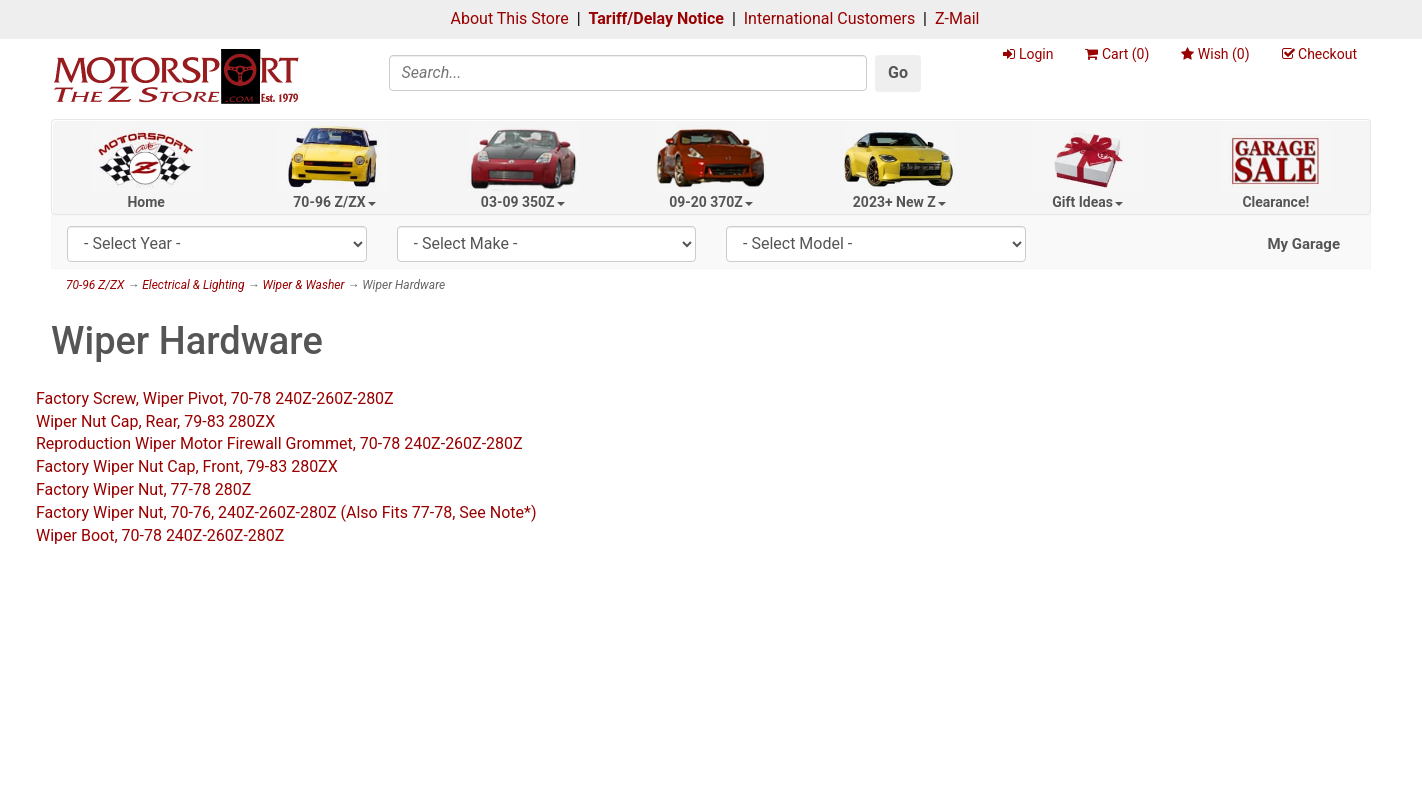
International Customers (829, 18)
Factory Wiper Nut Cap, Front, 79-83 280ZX (187, 466)
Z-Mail (957, 18)
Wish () (1215, 54)
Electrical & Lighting (193, 285)
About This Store (510, 18)
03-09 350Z (523, 202)
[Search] (628, 73)
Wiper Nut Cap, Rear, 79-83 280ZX (155, 421)
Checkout (1319, 54)
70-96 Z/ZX (334, 202)
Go (898, 72)
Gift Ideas (1087, 202)
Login (1028, 54)
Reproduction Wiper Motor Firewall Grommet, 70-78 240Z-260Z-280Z (279, 443)
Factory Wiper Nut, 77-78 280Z (143, 489)
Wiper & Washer (303, 285)
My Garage (1303, 244)
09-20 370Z (711, 202)
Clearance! (1275, 202)
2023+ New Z (899, 202)
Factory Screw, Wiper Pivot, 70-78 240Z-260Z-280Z (215, 398)
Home (145, 202)
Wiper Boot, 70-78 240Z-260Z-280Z (160, 535)
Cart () (1117, 54)
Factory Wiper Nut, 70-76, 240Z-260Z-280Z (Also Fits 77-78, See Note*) (286, 512)
